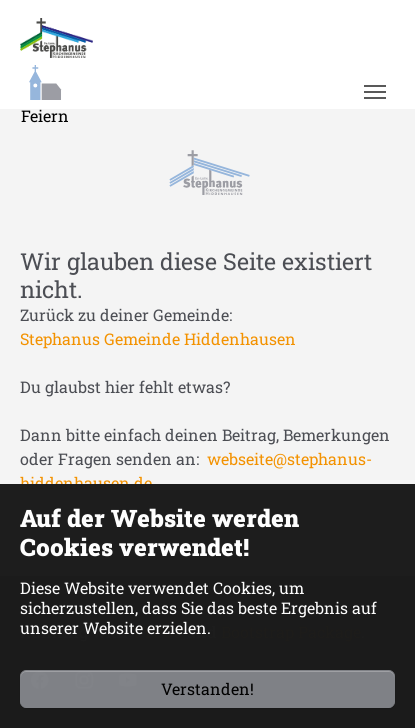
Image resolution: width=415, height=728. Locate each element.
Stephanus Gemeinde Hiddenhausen (158, 338)
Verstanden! (207, 688)
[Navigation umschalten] (374, 92)
